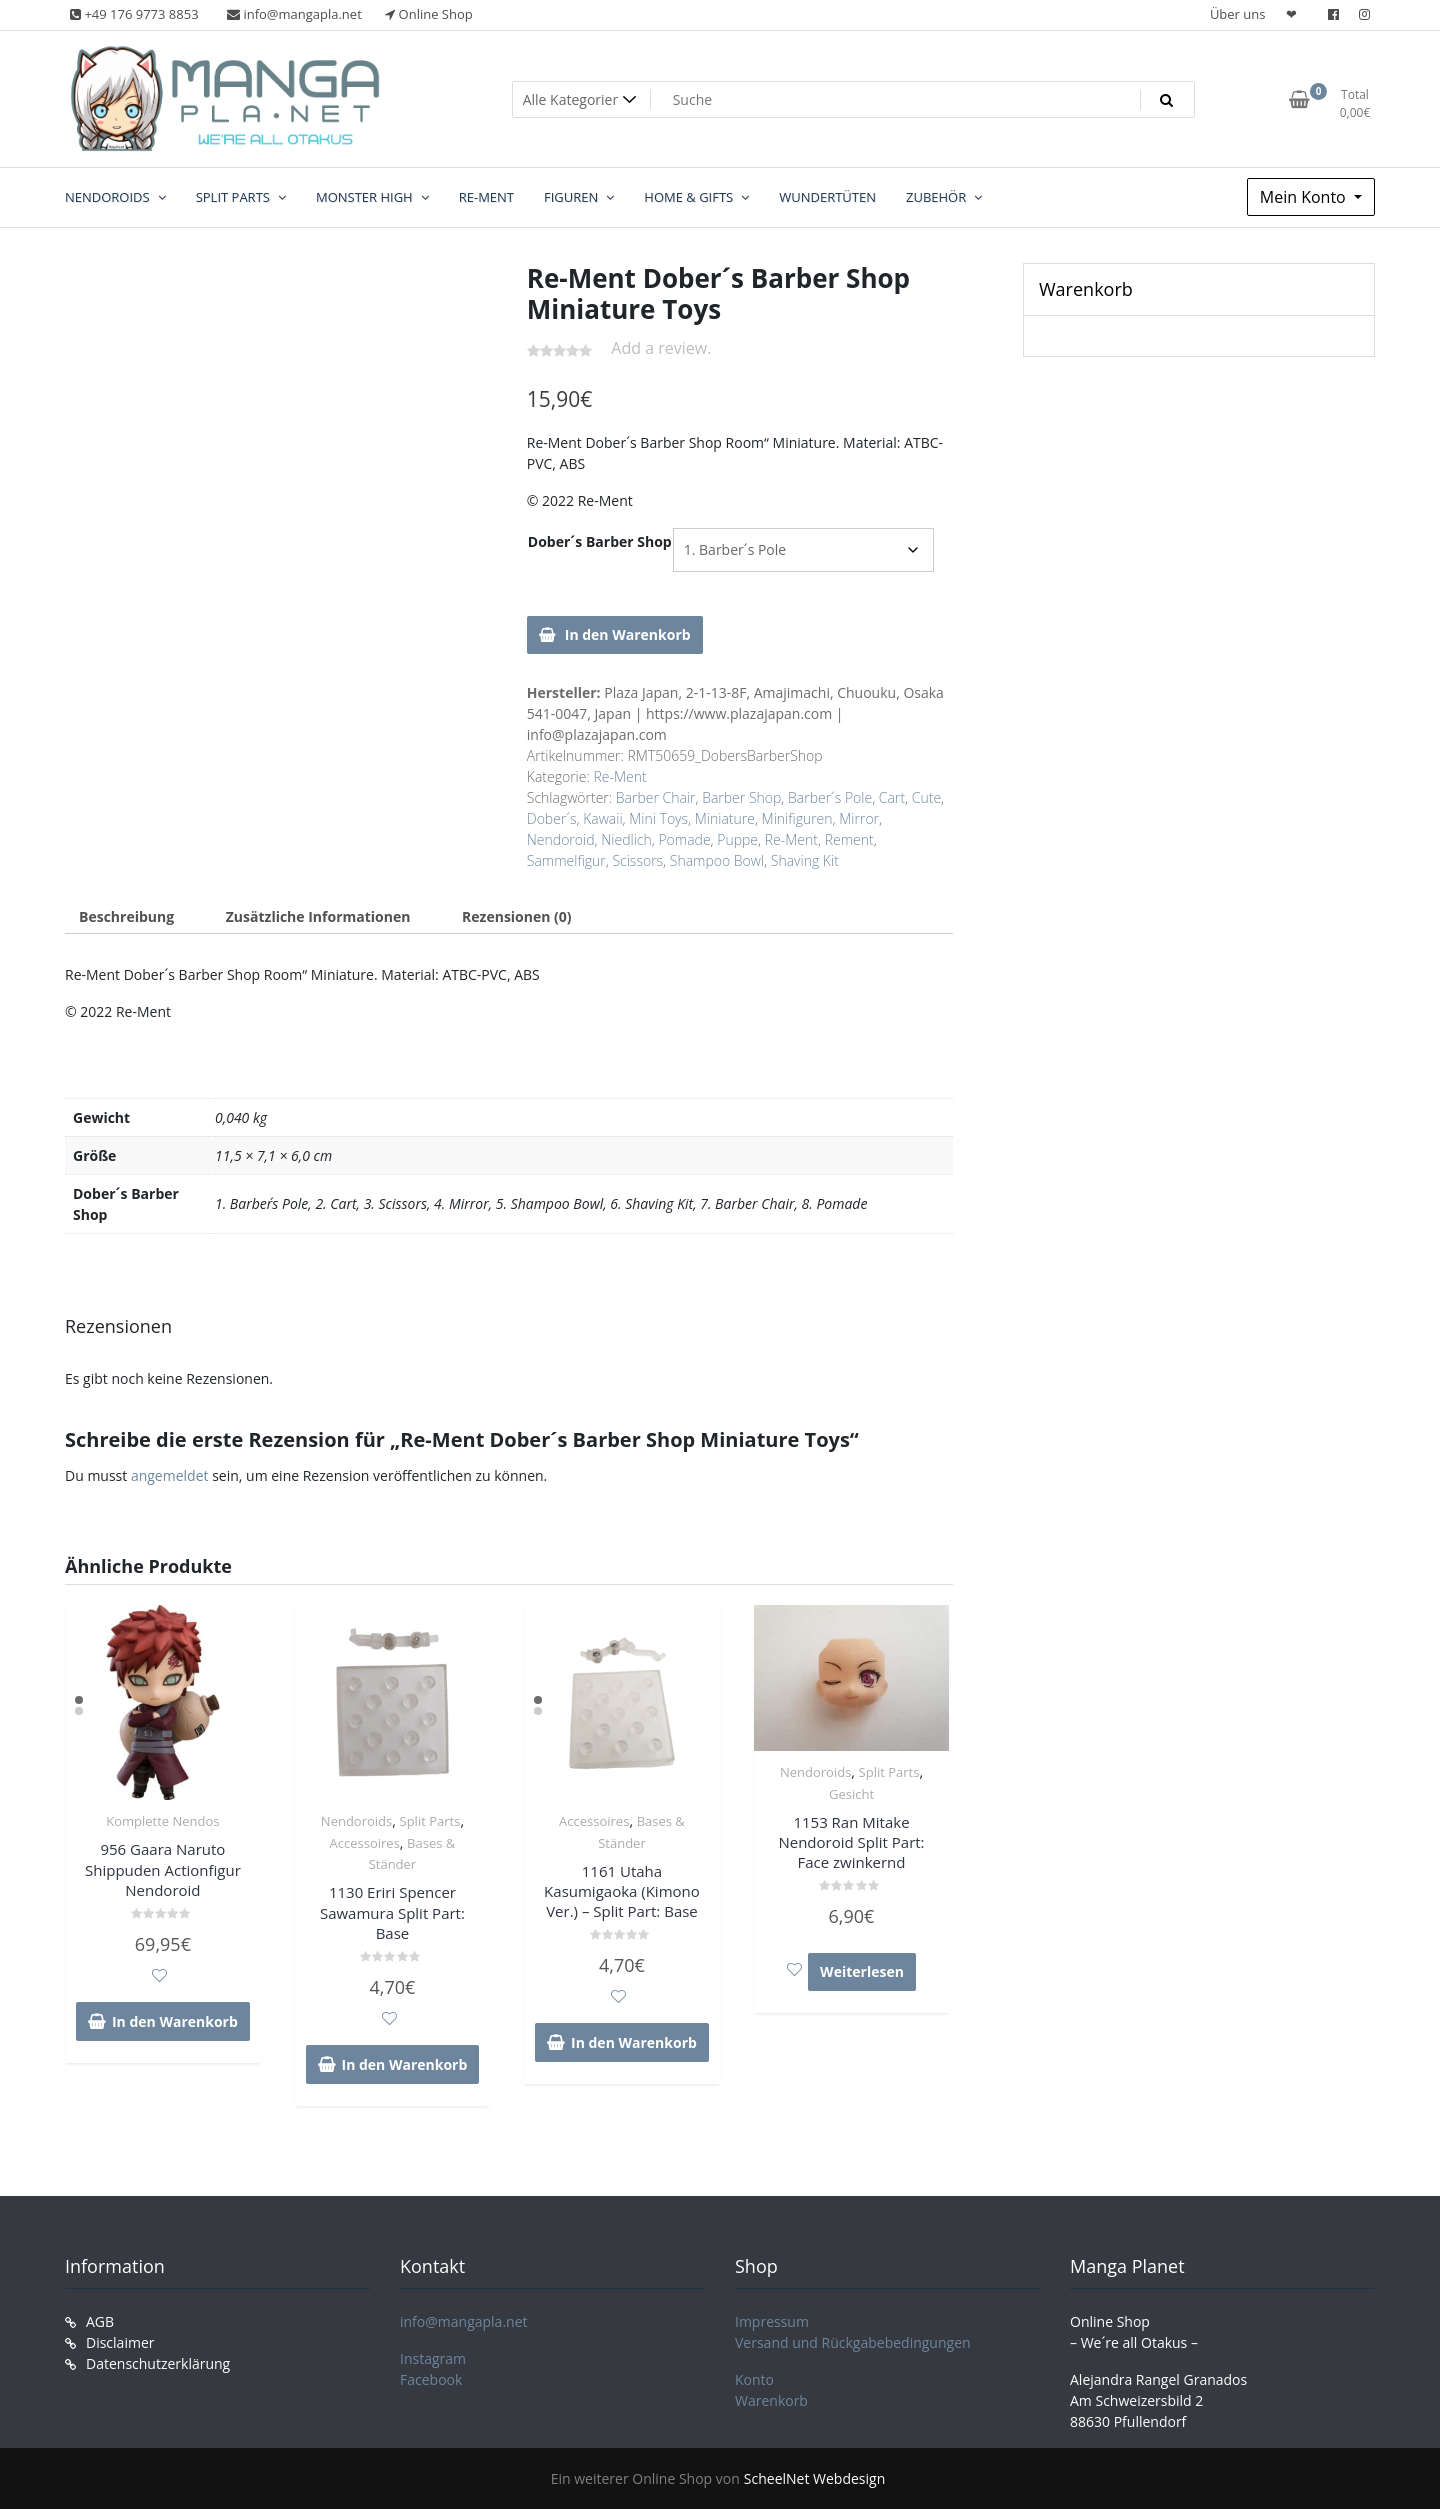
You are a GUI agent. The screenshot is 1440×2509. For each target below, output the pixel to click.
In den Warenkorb (628, 634)
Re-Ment (619, 776)
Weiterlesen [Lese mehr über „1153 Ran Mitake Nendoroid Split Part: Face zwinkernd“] (862, 1971)
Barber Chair (656, 797)
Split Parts (430, 1821)
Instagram (433, 2358)
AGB (100, 2321)
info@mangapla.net (464, 2321)
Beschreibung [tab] (126, 916)
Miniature (725, 818)
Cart (892, 797)
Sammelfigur (566, 860)
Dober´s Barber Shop (600, 541)
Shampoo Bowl (717, 860)
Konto (754, 2379)
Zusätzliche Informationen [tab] (318, 916)
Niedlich (626, 839)
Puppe (737, 839)
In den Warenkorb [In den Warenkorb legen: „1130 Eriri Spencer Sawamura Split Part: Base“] (405, 2064)
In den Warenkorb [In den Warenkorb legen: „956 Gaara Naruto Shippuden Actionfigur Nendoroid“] (175, 2021)
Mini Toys (658, 818)
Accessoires (365, 1843)
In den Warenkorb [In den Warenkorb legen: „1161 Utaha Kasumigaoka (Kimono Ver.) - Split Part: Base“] (634, 2042)
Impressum (772, 2321)
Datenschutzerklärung (158, 2363)
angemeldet (170, 1475)
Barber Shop (741, 797)
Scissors (637, 860)
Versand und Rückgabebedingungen (853, 2342)
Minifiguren (797, 818)
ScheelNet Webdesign (814, 2478)
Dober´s (552, 818)
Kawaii (602, 818)
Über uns (1238, 14)
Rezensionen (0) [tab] (517, 916)
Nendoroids (356, 1821)
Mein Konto (1305, 197)
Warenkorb (771, 2400)
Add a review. (661, 348)
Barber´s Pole (830, 797)
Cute (926, 797)
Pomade (684, 839)
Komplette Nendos (162, 1821)
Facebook (431, 2379)
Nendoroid (561, 839)
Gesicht (851, 1794)
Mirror (859, 818)
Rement (849, 839)
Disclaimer (120, 2342)
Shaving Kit (805, 860)
